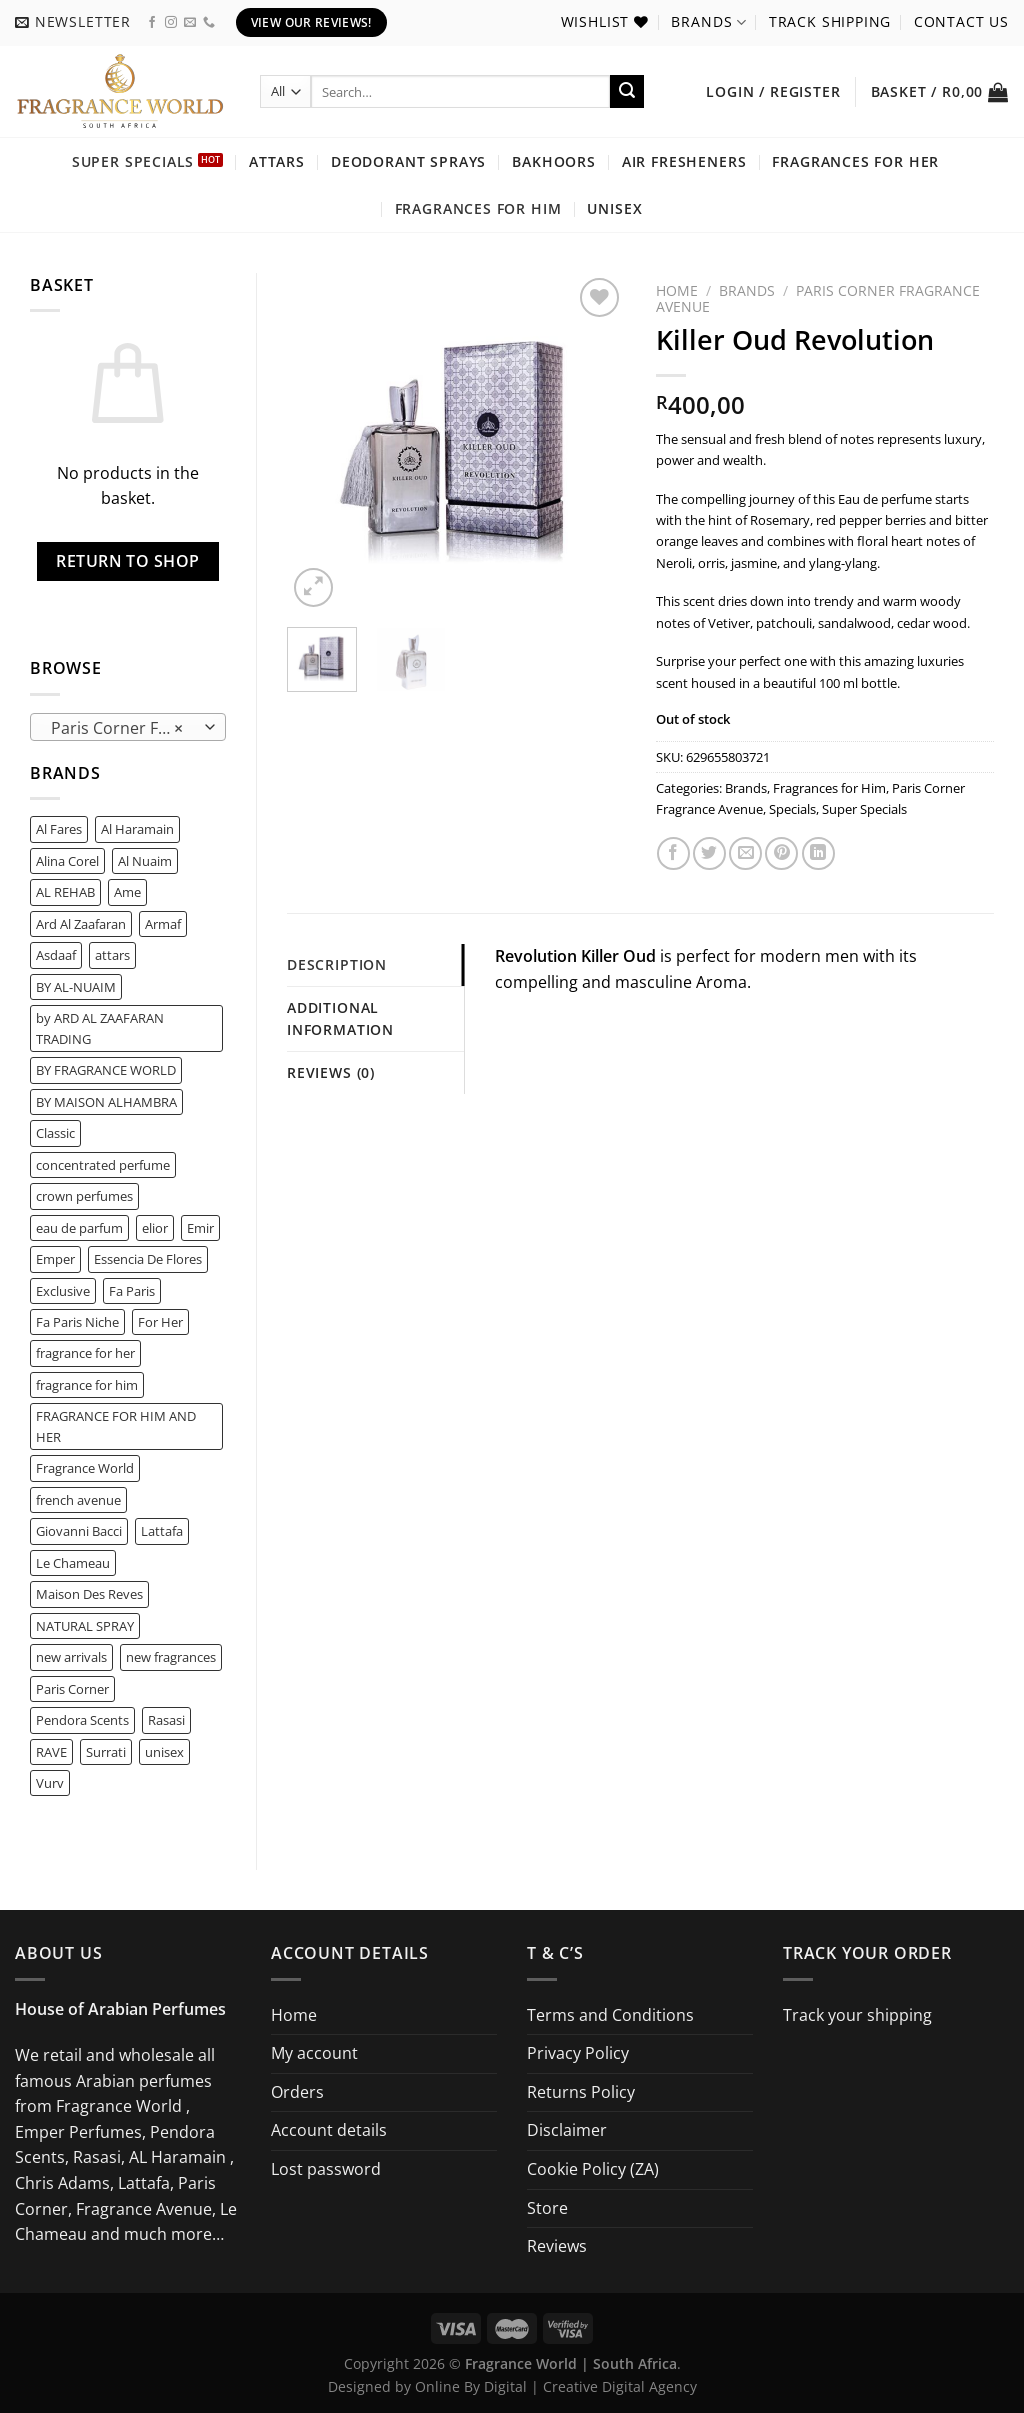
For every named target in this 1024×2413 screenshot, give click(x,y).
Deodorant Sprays (408, 161)
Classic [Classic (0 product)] (55, 1133)
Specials (792, 809)
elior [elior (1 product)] (155, 1228)
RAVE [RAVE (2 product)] (51, 1752)
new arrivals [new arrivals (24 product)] (71, 1657)
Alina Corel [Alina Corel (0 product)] (67, 861)
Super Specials (133, 161)
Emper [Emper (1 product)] (55, 1259)
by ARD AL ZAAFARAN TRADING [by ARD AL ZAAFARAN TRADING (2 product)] (100, 1028)
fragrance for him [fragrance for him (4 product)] (87, 1385)
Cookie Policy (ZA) (593, 2169)
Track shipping (830, 21)
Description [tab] (337, 964)
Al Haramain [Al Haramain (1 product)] (137, 829)
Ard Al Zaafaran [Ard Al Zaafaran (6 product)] (81, 924)
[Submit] (627, 92)
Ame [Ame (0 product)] (127, 892)
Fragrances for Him (478, 208)
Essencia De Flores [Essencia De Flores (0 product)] (148, 1259)
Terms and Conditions (610, 2015)
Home (677, 290)
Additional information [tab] (340, 1018)
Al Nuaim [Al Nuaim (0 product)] (145, 861)
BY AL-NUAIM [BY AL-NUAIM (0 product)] (76, 987)
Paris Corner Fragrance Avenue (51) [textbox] (127, 728)
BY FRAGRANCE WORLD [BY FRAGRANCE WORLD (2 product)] (106, 1070)
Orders (297, 2092)
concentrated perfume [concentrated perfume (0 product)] (103, 1165)
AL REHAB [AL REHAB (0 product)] (65, 892)
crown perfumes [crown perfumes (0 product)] (84, 1196)
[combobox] (128, 727)
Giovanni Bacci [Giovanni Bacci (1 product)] (79, 1531)
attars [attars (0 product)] (112, 955)
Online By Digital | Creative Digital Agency (556, 2386)
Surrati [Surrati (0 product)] (106, 1752)
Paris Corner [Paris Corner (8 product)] (72, 1689)
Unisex (614, 208)
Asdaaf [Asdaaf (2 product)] (56, 955)
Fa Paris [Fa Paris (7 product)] (132, 1291)
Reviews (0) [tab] (331, 1072)
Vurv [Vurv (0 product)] (50, 1783)
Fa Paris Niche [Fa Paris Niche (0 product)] (77, 1322)
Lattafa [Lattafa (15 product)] (162, 1531)
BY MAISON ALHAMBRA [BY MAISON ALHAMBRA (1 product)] (106, 1102)
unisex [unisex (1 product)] (164, 1752)
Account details (329, 2130)
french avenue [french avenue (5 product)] (78, 1500)
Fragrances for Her (855, 161)
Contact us (961, 21)
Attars (277, 161)
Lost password (326, 2169)
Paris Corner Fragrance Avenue (818, 298)
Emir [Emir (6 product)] (200, 1228)
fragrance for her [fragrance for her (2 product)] (85, 1353)
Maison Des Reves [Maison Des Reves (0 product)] (89, 1594)
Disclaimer (567, 2130)
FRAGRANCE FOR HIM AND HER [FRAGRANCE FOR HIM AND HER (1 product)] (116, 1426)
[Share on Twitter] (709, 853)
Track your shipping (857, 2015)
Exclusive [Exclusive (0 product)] (63, 1291)
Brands (708, 22)
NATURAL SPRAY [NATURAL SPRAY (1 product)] (85, 1626)
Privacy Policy (578, 2053)
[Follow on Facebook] (152, 23)
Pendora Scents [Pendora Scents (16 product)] (82, 1720)
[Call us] (209, 23)
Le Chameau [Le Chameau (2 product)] (73, 1563)
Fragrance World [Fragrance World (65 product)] (85, 1468)
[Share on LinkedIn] (818, 853)
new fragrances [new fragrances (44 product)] (171, 1657)
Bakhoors (554, 161)
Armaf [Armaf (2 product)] (163, 924)
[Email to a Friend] (745, 853)
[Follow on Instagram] (171, 23)
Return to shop (128, 561)
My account (314, 2053)
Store (547, 2208)
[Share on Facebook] (673, 853)
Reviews (557, 2246)
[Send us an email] (190, 23)
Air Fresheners (684, 161)
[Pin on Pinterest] (781, 853)
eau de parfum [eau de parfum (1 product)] (79, 1228)
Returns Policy (581, 2092)
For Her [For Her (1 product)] (160, 1322)
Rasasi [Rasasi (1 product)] (166, 1720)
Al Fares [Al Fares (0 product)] (59, 829)
